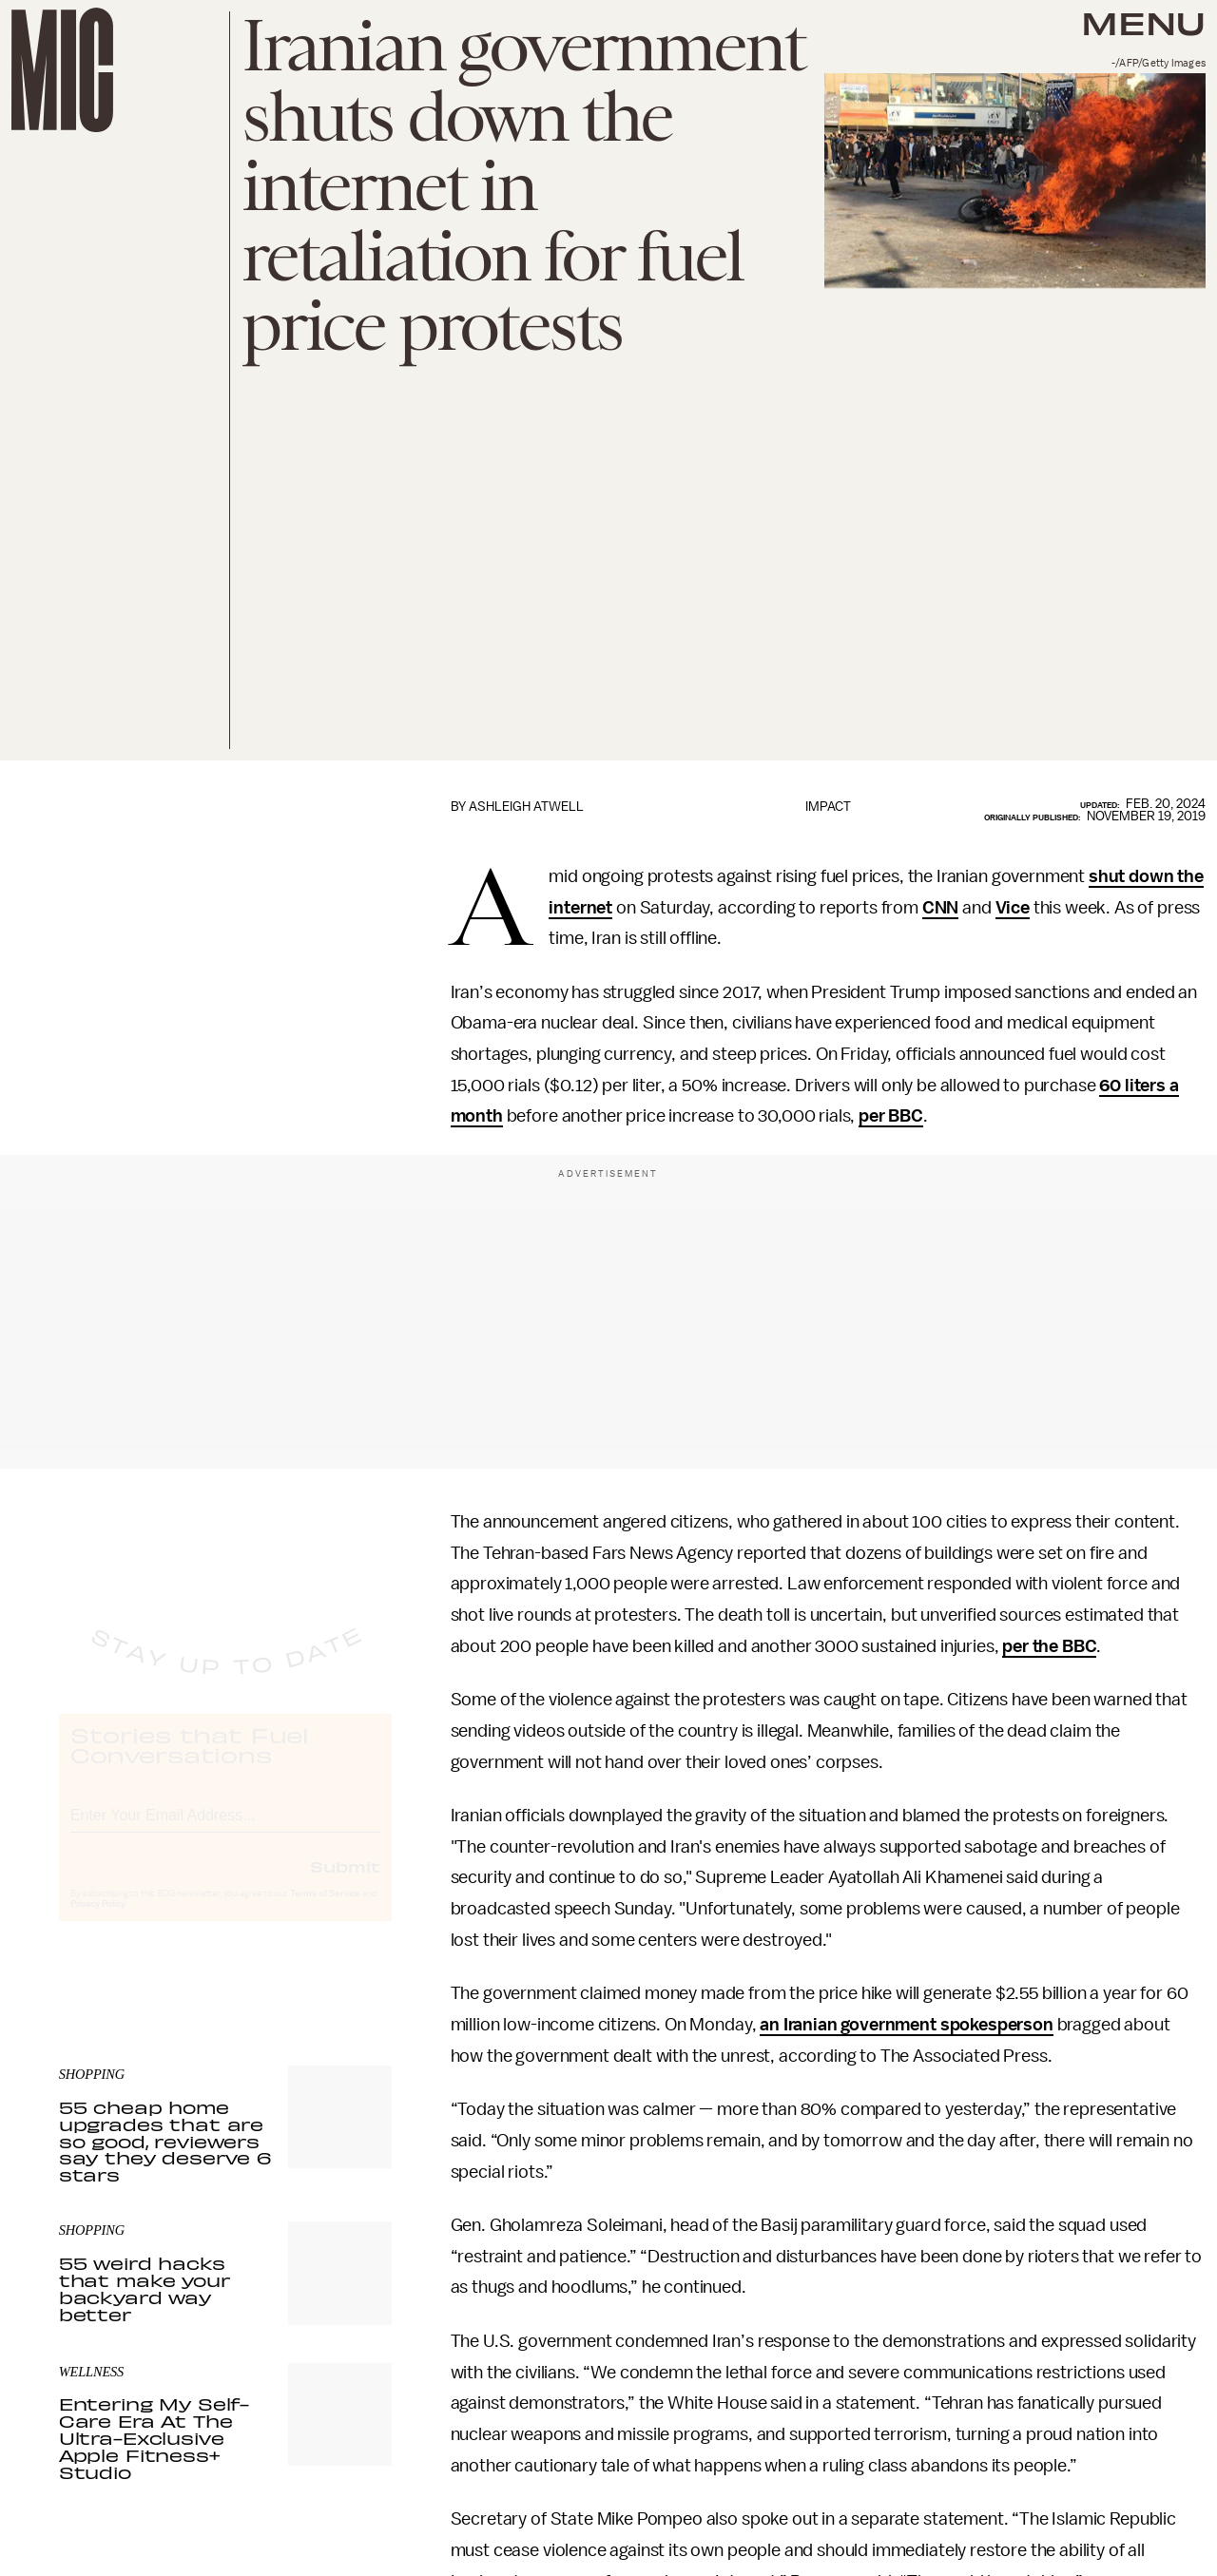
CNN (940, 907)
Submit (345, 1883)
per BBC (891, 1115)
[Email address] (225, 1829)
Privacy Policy (98, 1921)
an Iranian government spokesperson (906, 2024)
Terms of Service (325, 1910)
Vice (1012, 907)
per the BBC (1049, 1646)
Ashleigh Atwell (526, 806)
